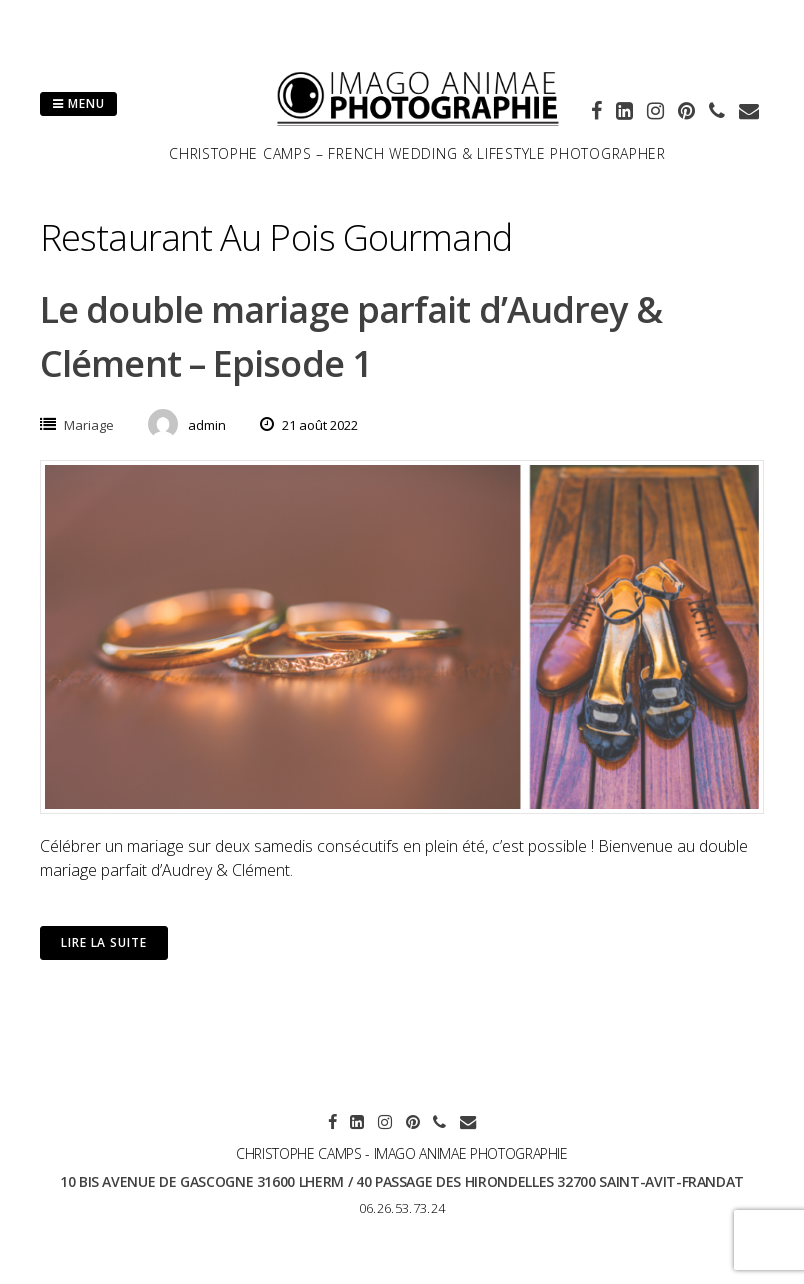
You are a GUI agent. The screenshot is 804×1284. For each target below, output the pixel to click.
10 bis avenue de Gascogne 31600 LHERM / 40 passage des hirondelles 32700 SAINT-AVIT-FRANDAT (402, 1181)
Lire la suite (104, 942)
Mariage (89, 425)
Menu (78, 103)
